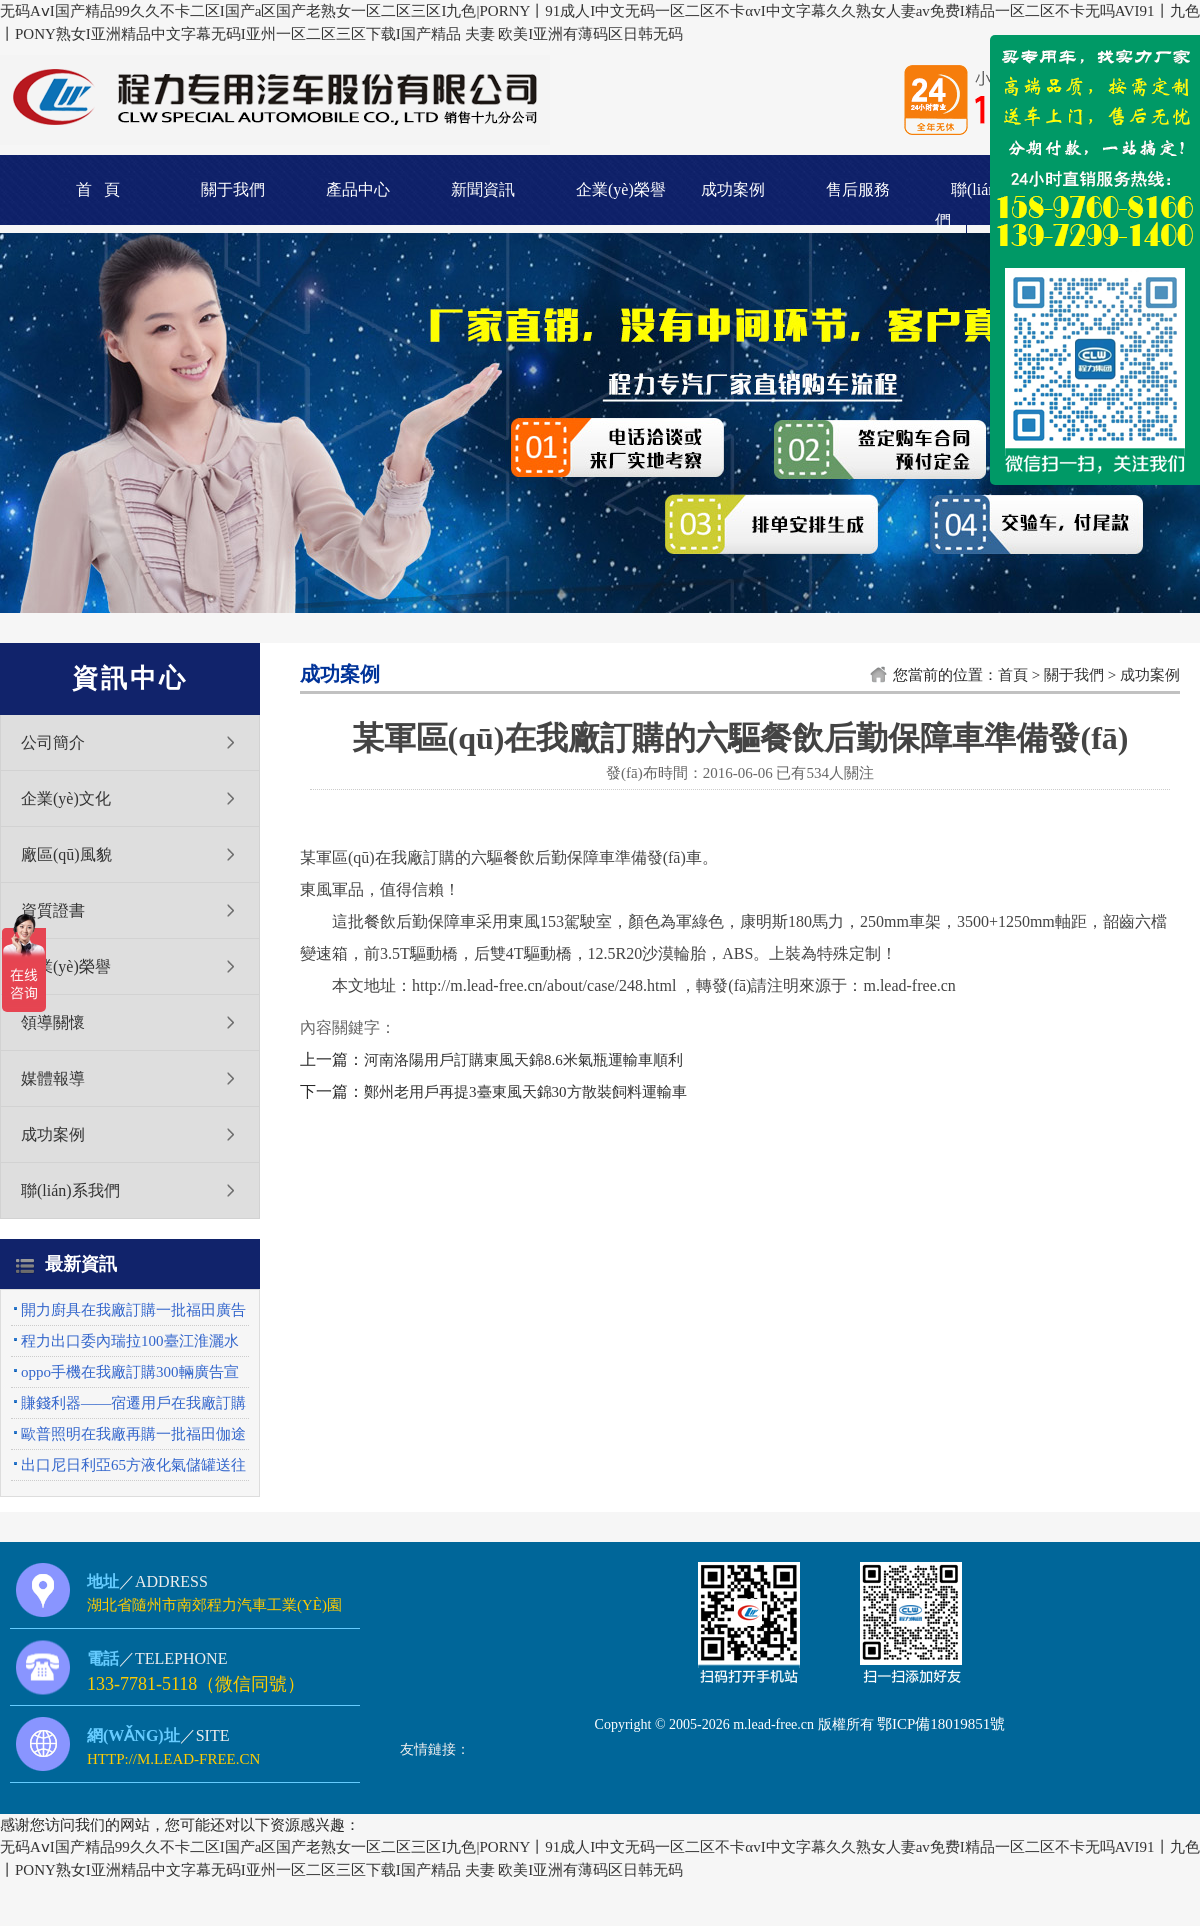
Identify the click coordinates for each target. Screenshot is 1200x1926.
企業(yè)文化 (66, 798)
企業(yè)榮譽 (621, 189)
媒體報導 (53, 1078)
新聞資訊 (483, 189)
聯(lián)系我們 (70, 1190)
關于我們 (233, 189)
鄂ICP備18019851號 (941, 1724)
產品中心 (358, 189)
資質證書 (53, 910)
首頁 (1013, 675)
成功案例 (733, 189)
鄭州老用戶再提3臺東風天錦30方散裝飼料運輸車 (525, 1092)
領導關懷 (53, 1022)
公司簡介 (53, 742)
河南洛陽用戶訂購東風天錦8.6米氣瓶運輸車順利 (523, 1060)
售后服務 (858, 189)
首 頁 (98, 189)
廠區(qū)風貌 (66, 854)
